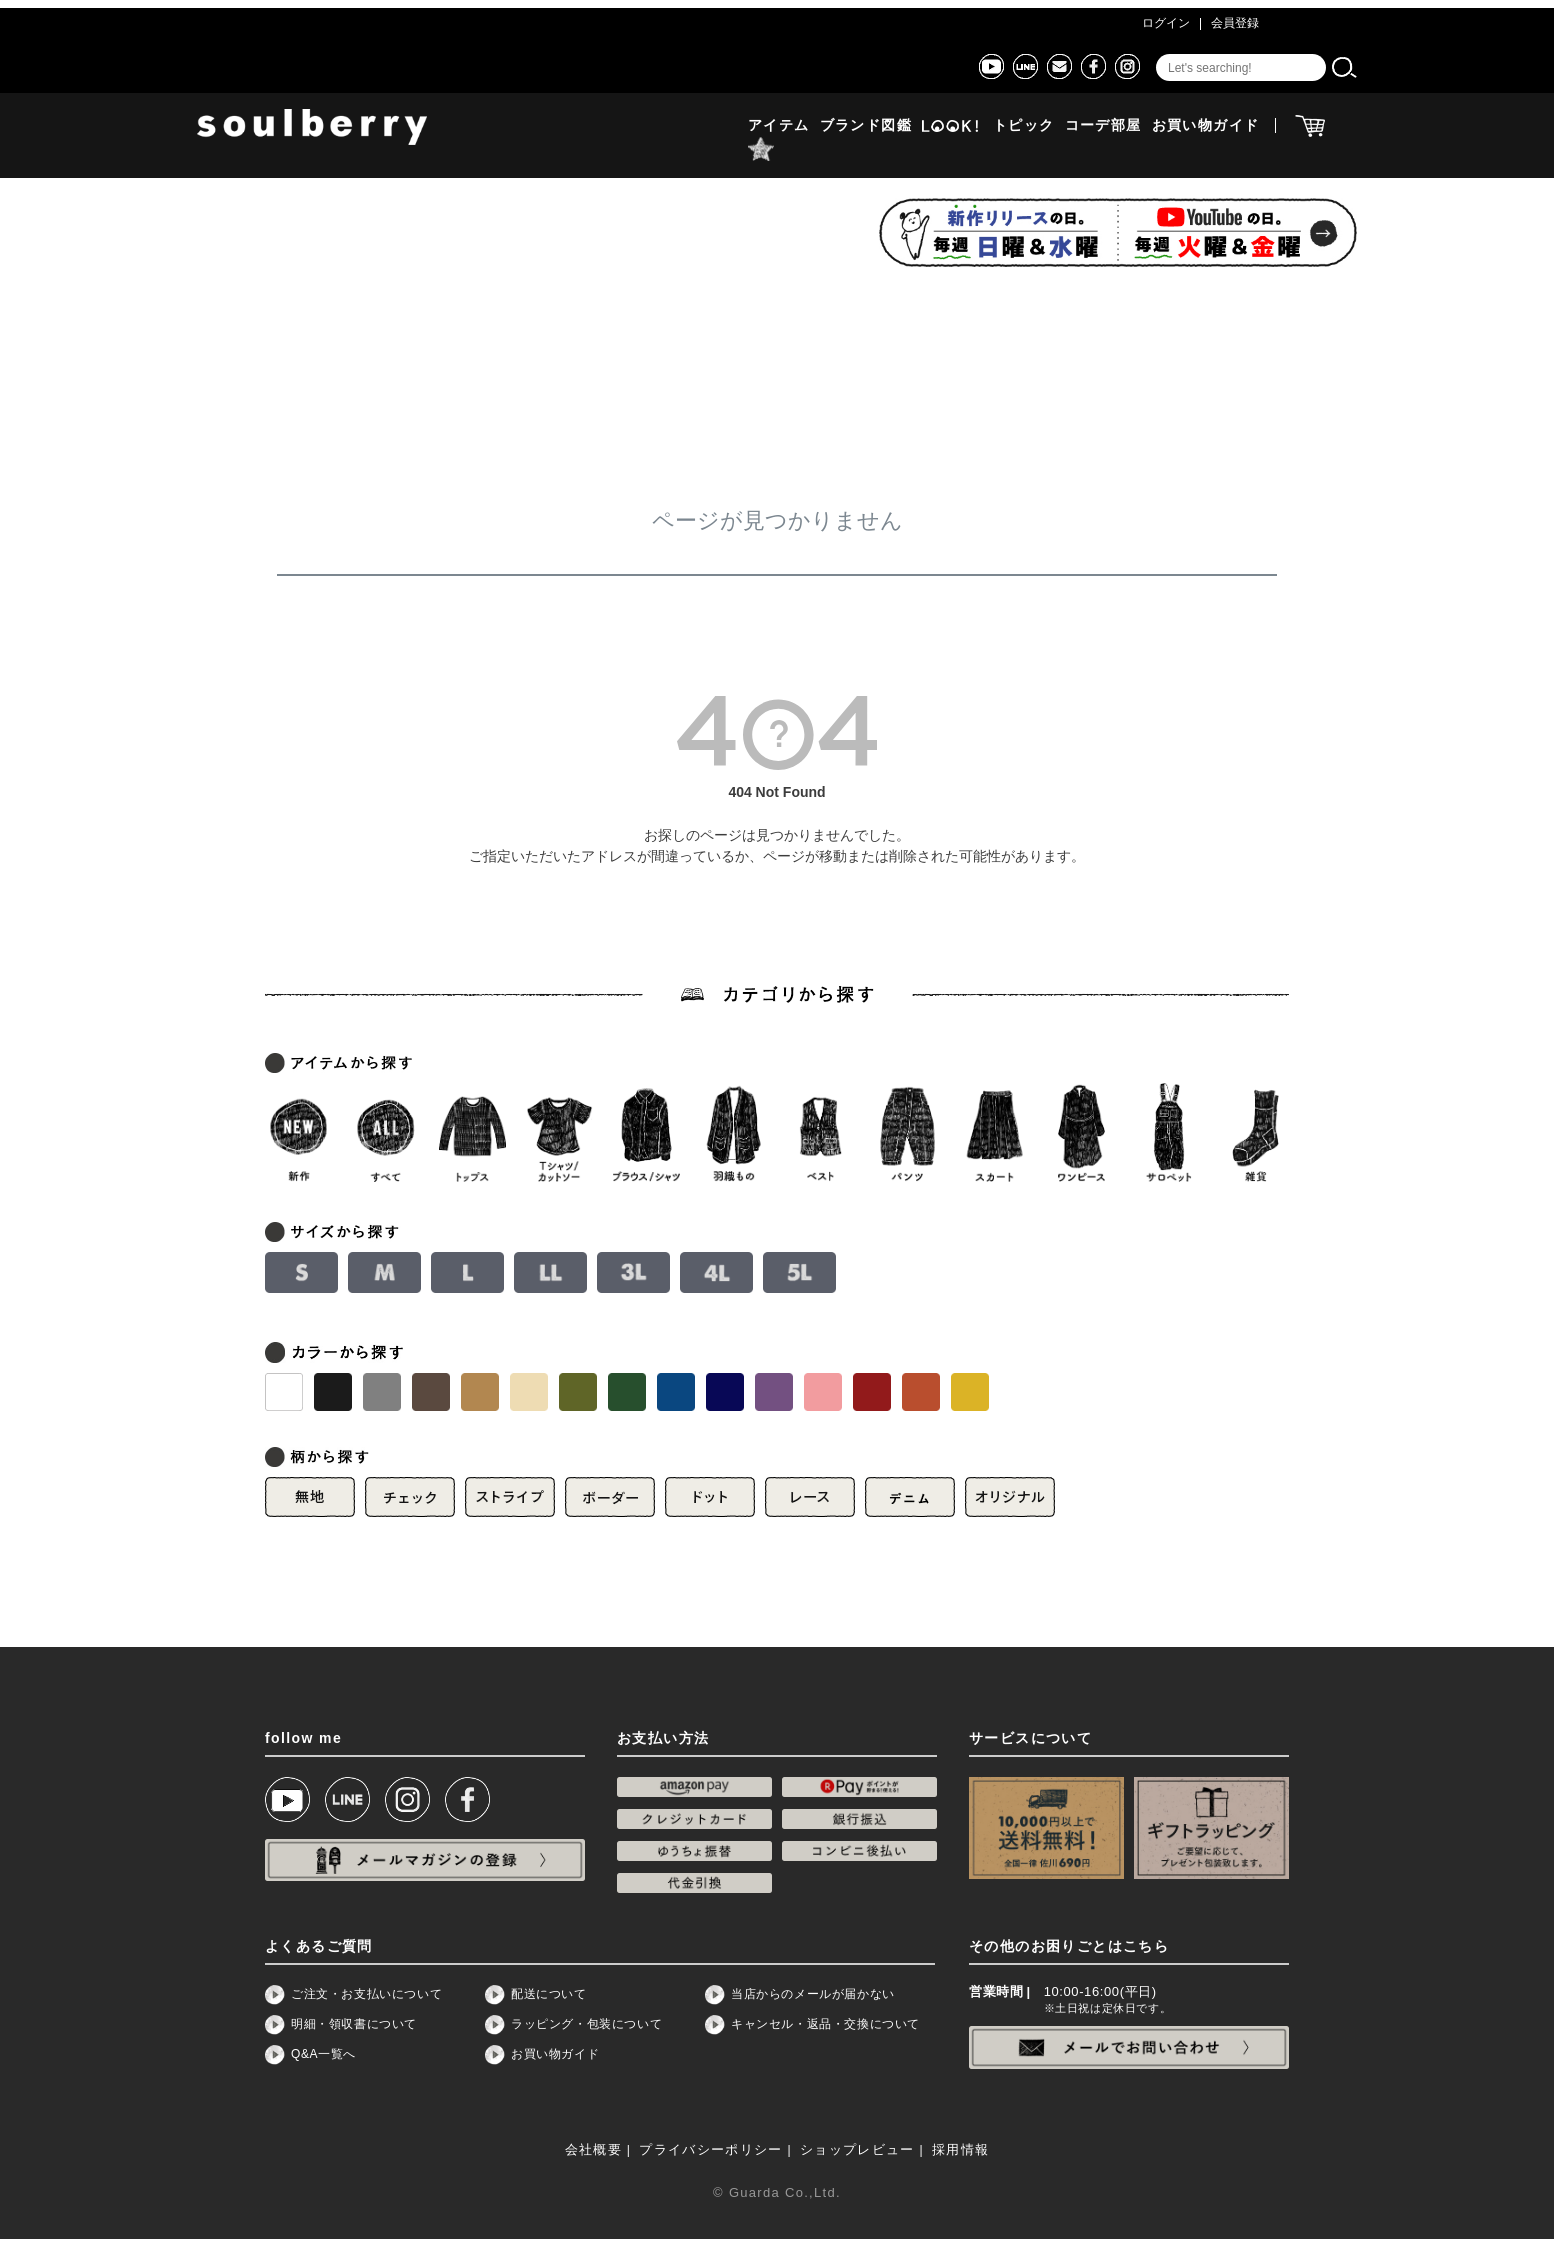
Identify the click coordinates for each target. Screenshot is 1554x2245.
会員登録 (1235, 23)
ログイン (1166, 23)
